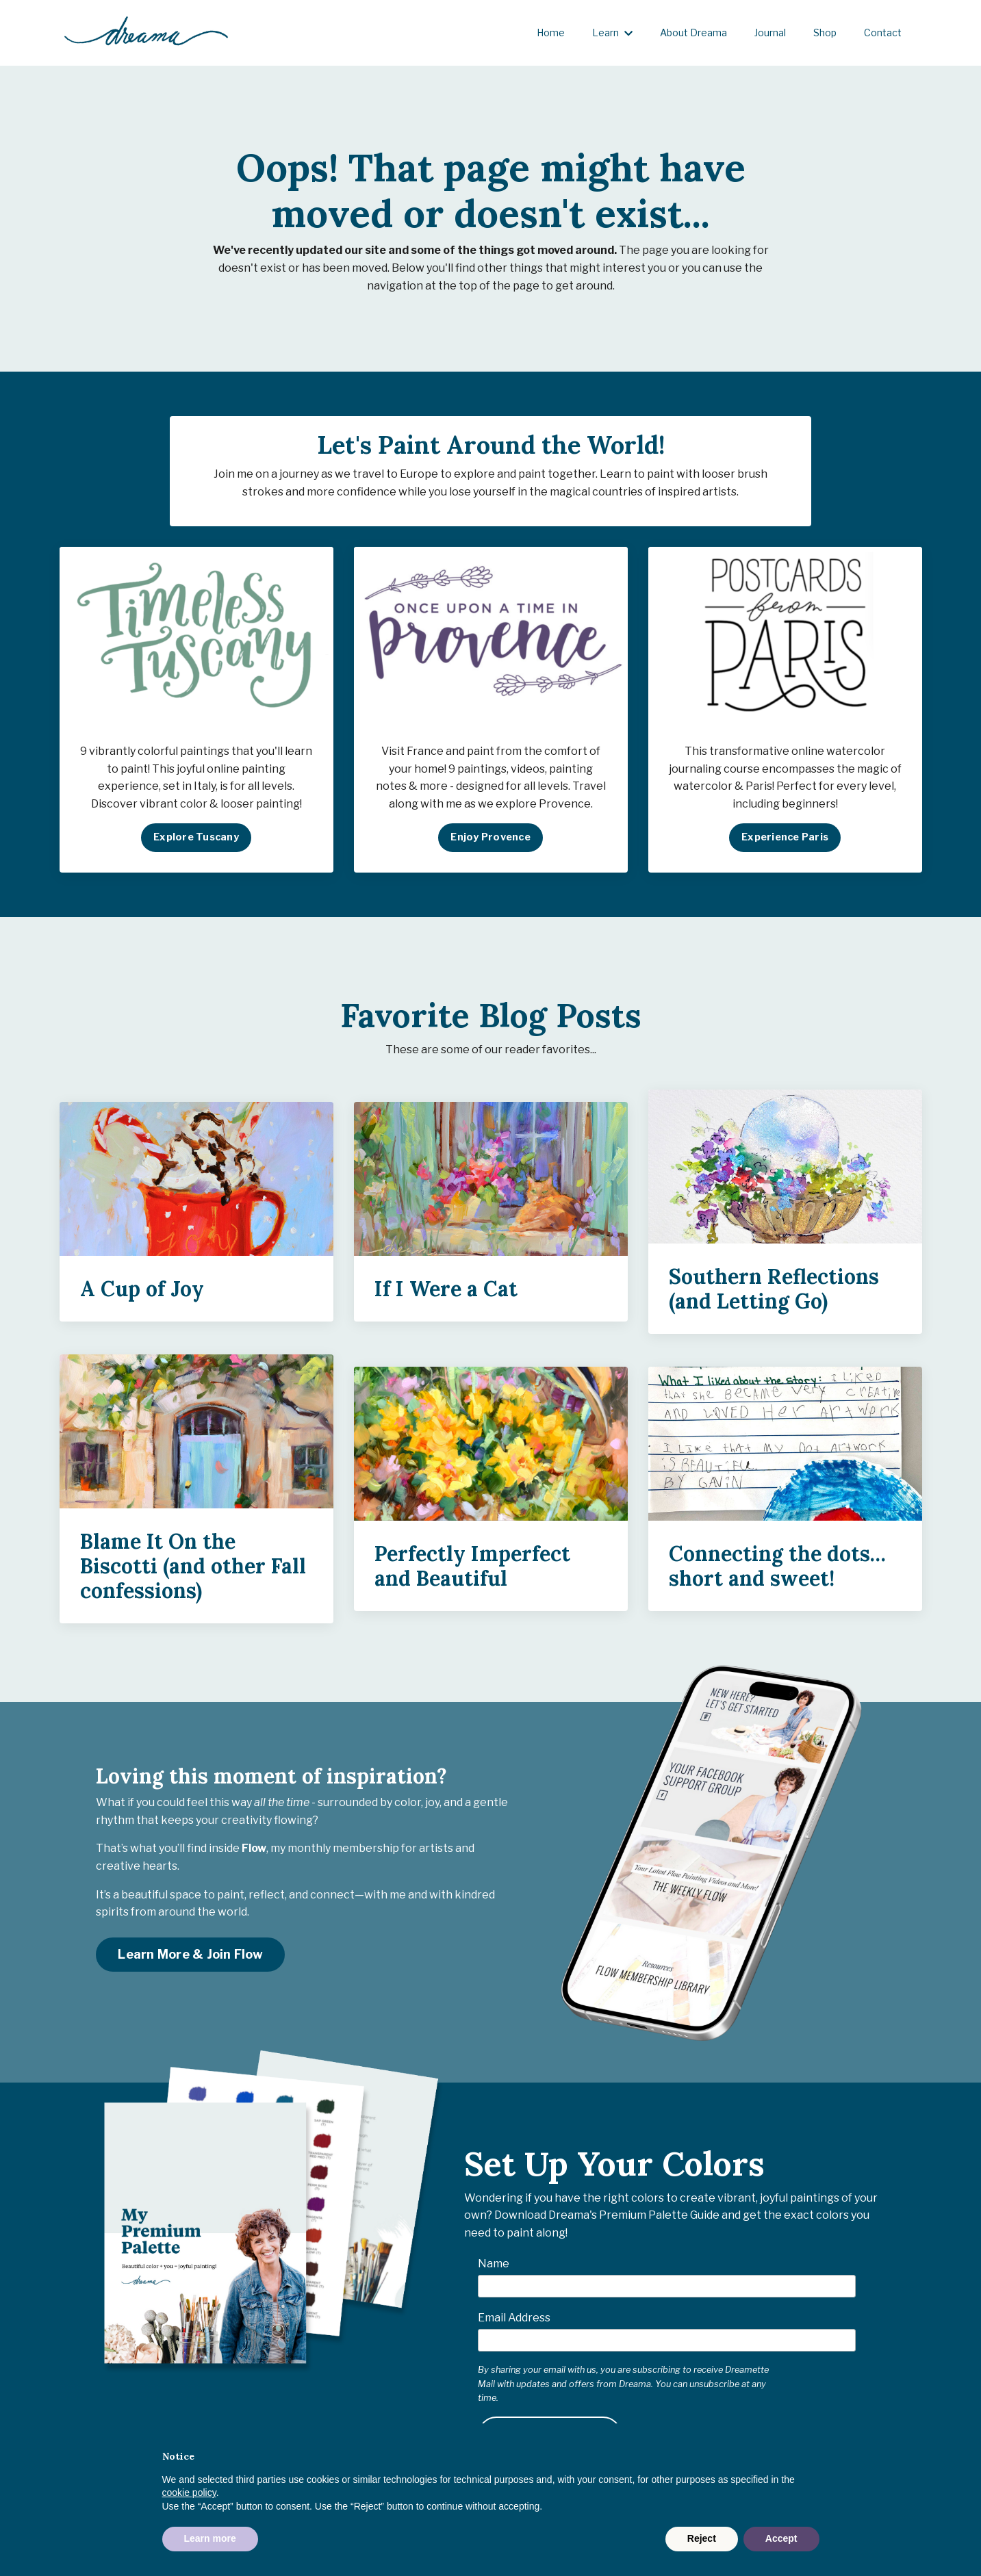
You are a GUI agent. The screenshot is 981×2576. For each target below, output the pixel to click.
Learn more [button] (210, 2538)
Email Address (514, 2322)
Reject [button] (701, 2538)
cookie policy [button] (189, 2492)
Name (493, 2268)
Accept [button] (781, 2538)
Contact (883, 32)
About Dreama (693, 32)
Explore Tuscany (196, 842)
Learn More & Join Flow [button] (190, 1959)
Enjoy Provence (490, 842)
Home (551, 32)
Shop (825, 32)
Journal (770, 32)
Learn (612, 32)
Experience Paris (784, 842)
